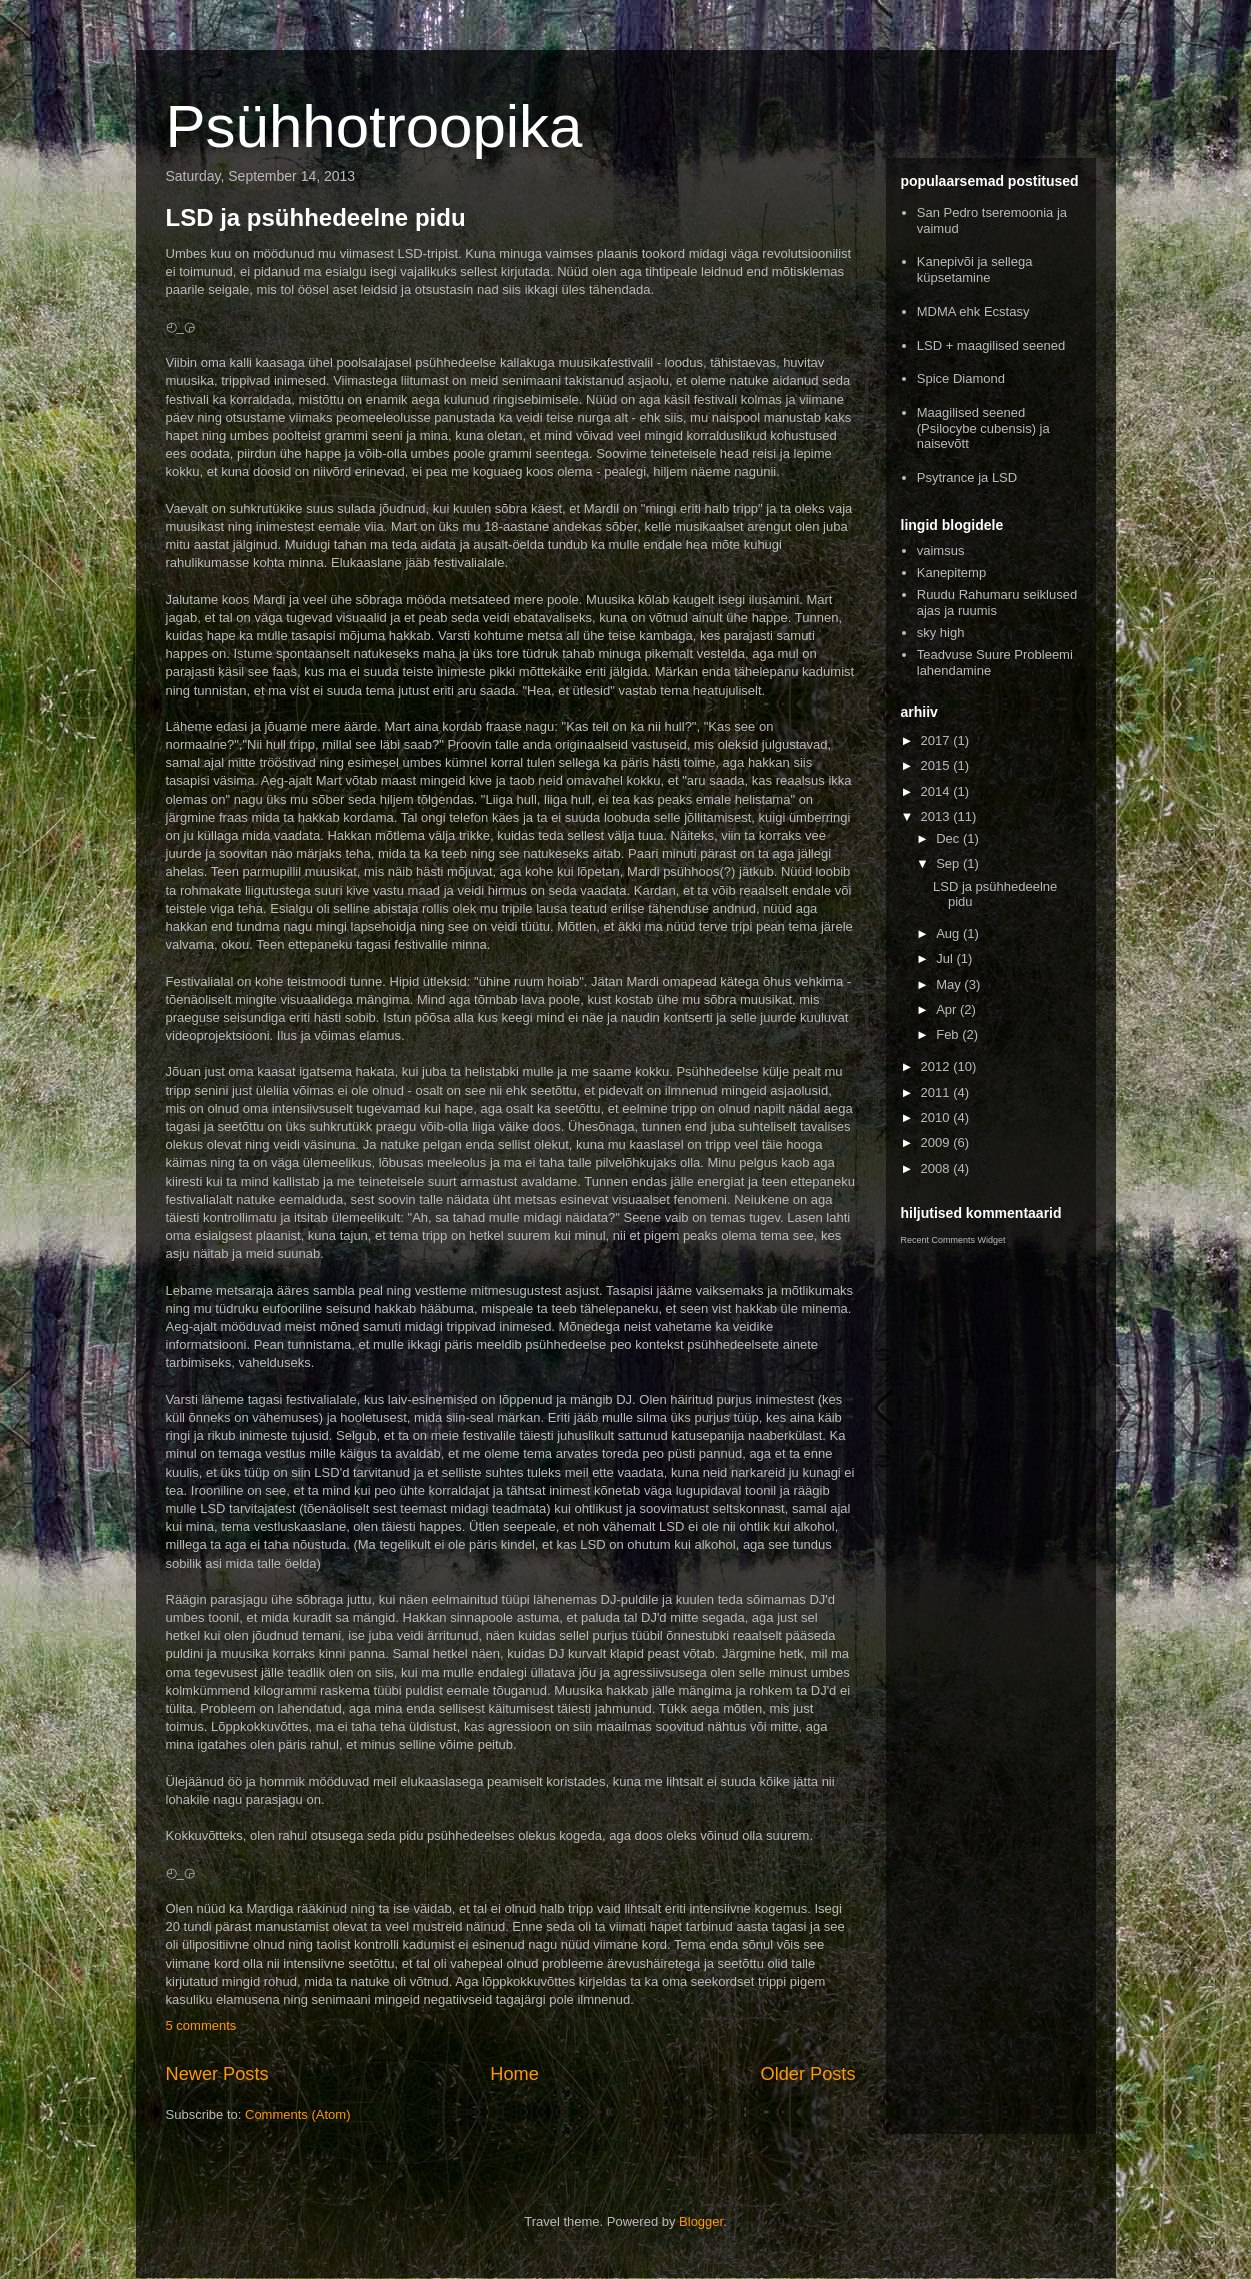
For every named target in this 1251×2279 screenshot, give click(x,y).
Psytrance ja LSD (967, 477)
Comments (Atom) (297, 2114)
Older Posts (807, 2074)
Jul (946, 958)
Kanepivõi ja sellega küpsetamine (975, 269)
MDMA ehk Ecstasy (973, 311)
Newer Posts (217, 2074)
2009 (937, 1142)
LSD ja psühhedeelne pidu (316, 217)
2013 (937, 816)
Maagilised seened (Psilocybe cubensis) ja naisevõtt (983, 428)
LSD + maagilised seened (991, 345)
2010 (937, 1117)
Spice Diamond (961, 378)
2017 (937, 740)
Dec (949, 838)
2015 (937, 765)
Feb (949, 1034)
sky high (941, 632)
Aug (949, 933)
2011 (937, 1092)
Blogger (701, 2221)
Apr (948, 1009)
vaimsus (941, 550)
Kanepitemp (951, 572)
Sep (949, 863)
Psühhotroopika (374, 126)
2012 (937, 1066)
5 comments (201, 2025)
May (950, 984)
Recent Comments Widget (953, 1240)
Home (514, 2074)
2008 (937, 1168)
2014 (937, 791)
